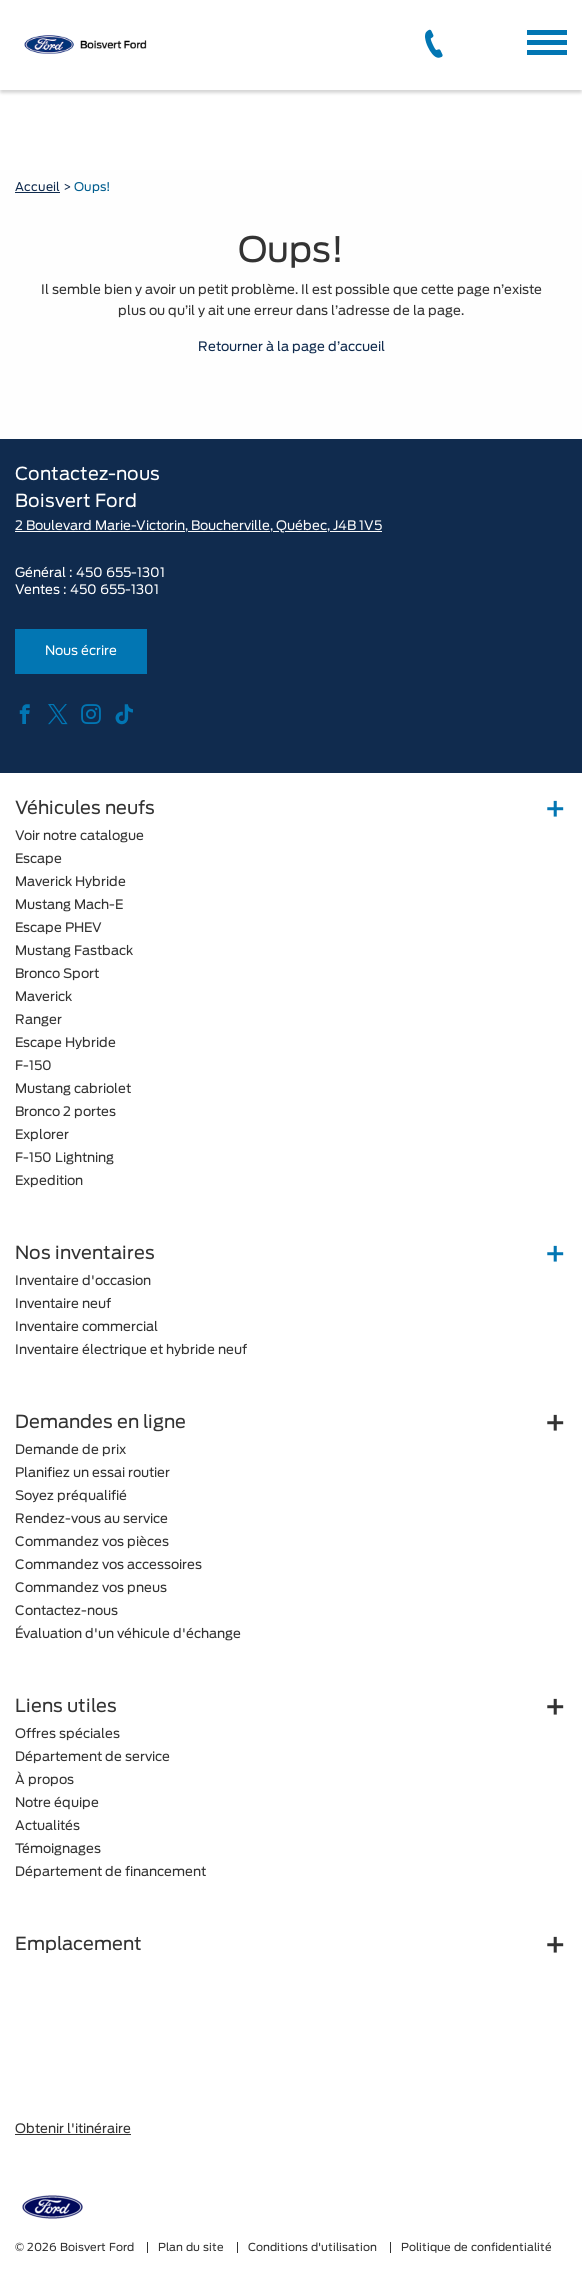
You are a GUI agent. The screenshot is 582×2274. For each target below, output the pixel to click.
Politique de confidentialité (476, 2247)
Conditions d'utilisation (314, 2247)
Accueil (37, 187)
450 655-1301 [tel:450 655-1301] (114, 590)
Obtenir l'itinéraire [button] (73, 2129)
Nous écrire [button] (81, 651)
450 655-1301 (120, 573)
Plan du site (192, 2247)
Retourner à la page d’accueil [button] (291, 347)
